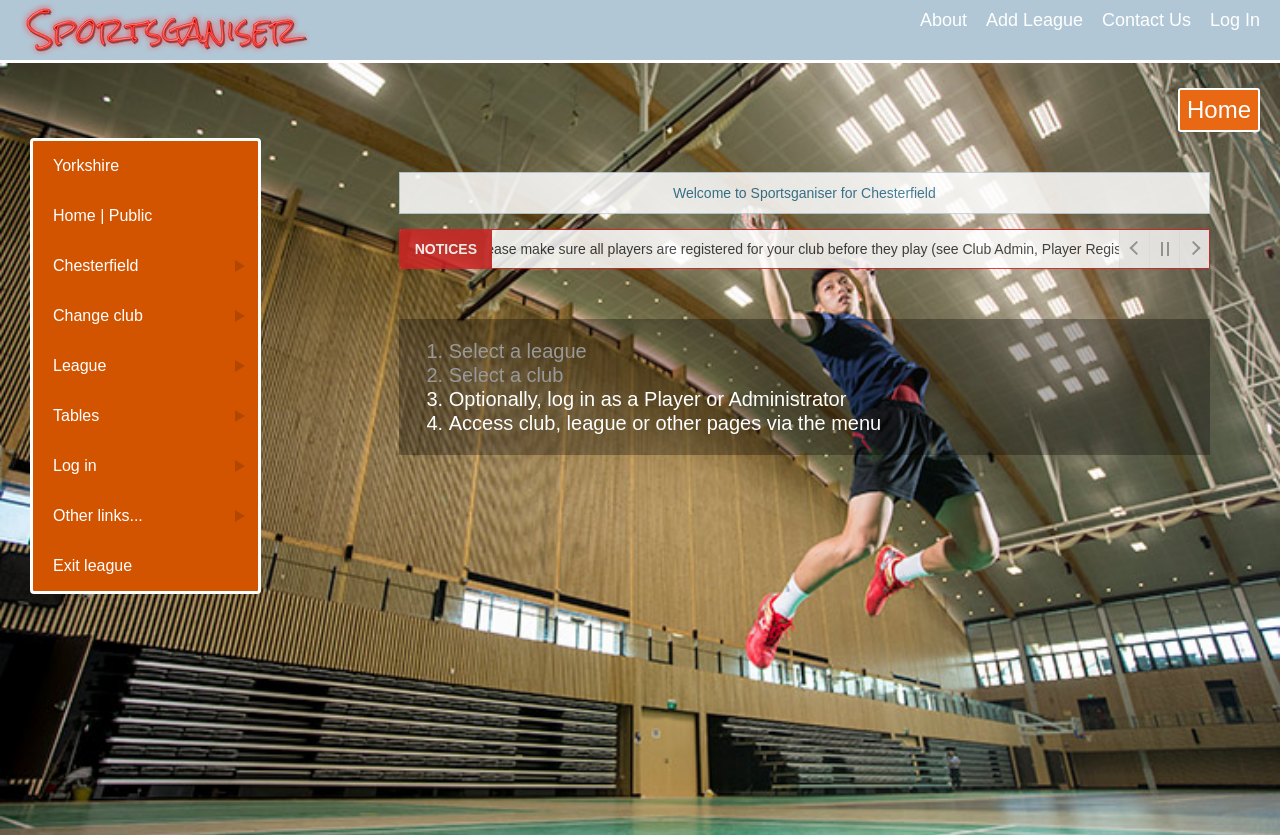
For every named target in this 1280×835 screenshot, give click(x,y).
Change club (98, 315)
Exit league (92, 565)
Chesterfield (95, 265)
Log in (75, 465)
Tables (76, 415)
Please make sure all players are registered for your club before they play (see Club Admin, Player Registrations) (814, 249)
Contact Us (1146, 20)
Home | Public (102, 215)
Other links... (98, 515)
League (79, 365)
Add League (1034, 20)
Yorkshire (86, 165)
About (943, 20)
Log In (1235, 20)
